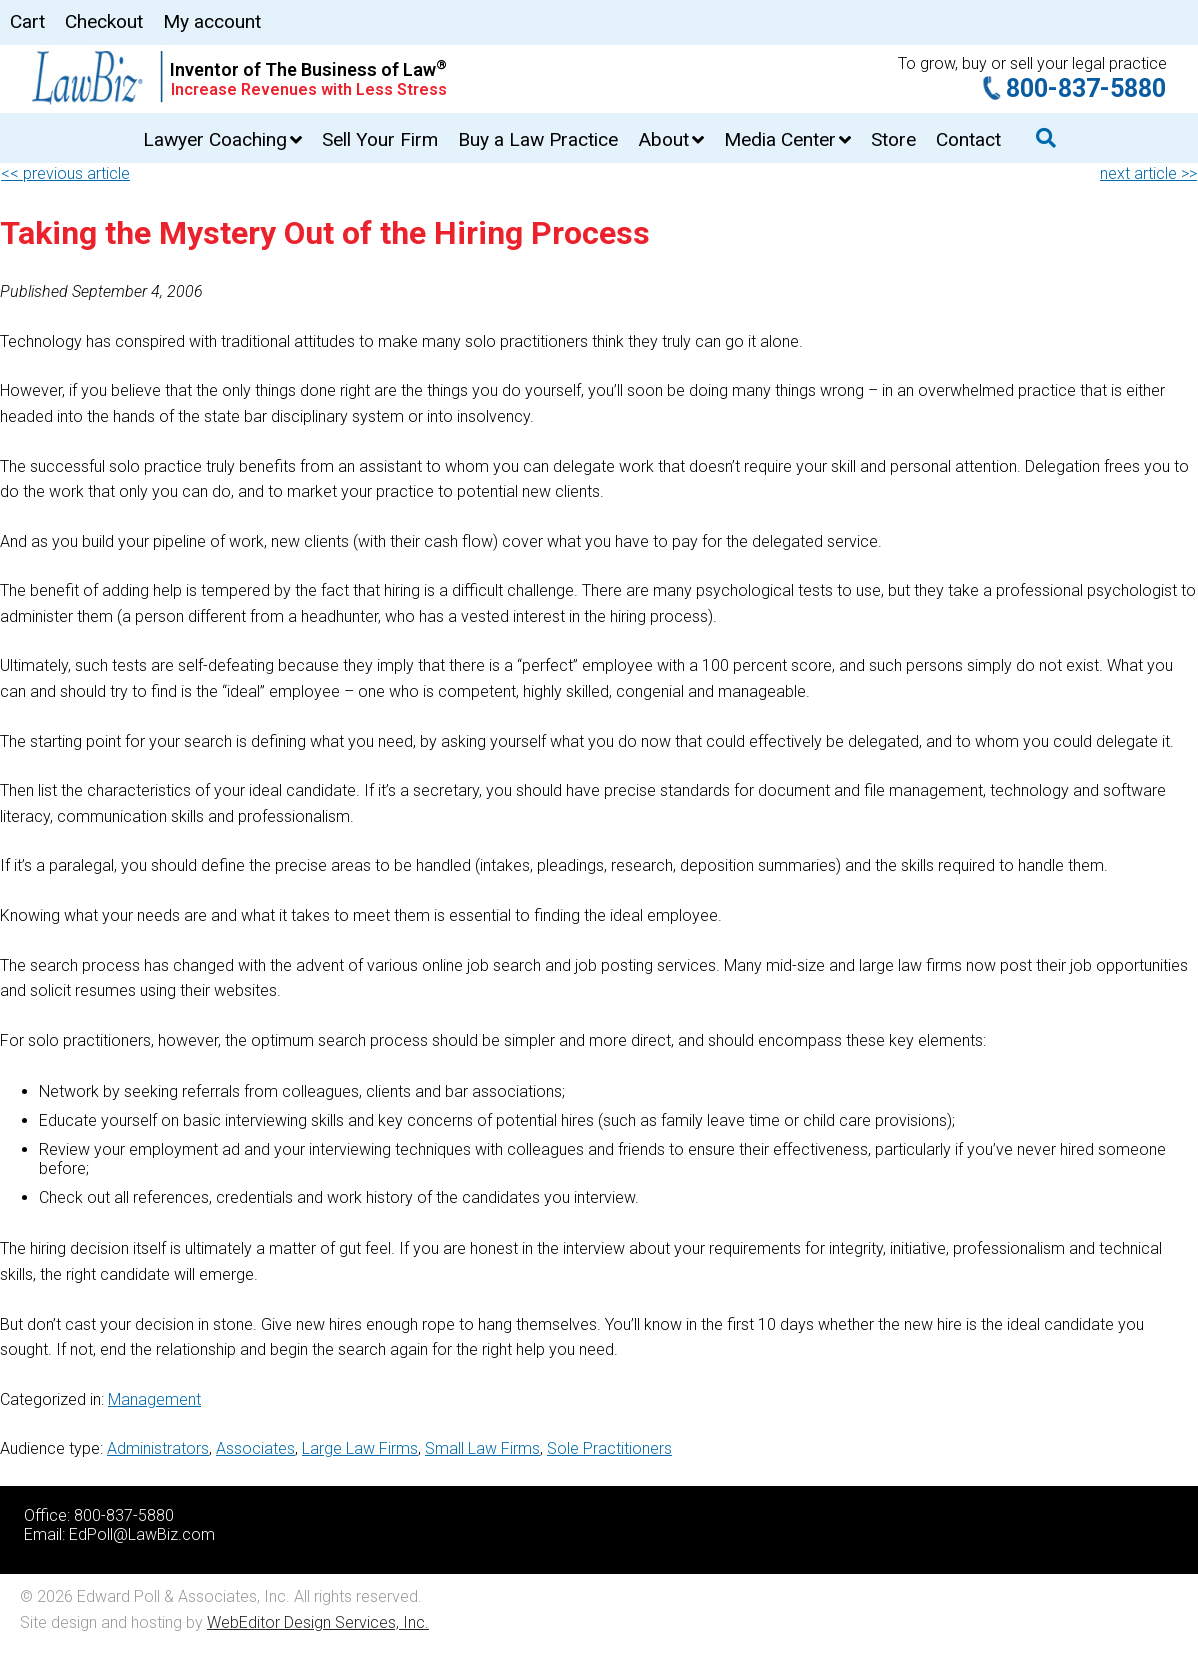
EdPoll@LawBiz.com (142, 1534)
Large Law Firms (360, 1448)
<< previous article (65, 173)
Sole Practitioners (609, 1448)
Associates (255, 1448)
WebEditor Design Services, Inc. (318, 1622)
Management (154, 1399)
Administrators (158, 1448)
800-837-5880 (1086, 88)
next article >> (1148, 173)
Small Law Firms (482, 1448)
